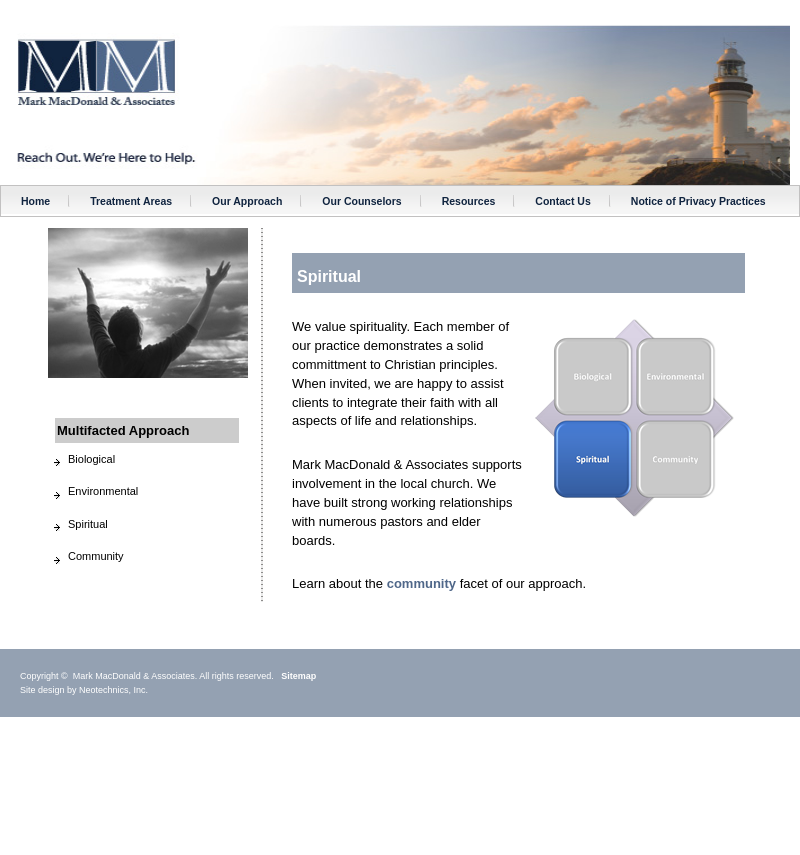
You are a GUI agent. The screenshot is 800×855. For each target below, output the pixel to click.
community (421, 583)
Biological (91, 459)
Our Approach (247, 201)
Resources (469, 201)
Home (35, 201)
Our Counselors (361, 201)
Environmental (103, 491)
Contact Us (562, 201)
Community (96, 556)
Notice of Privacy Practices (698, 201)
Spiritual (88, 524)
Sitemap (298, 676)
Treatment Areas (131, 201)
